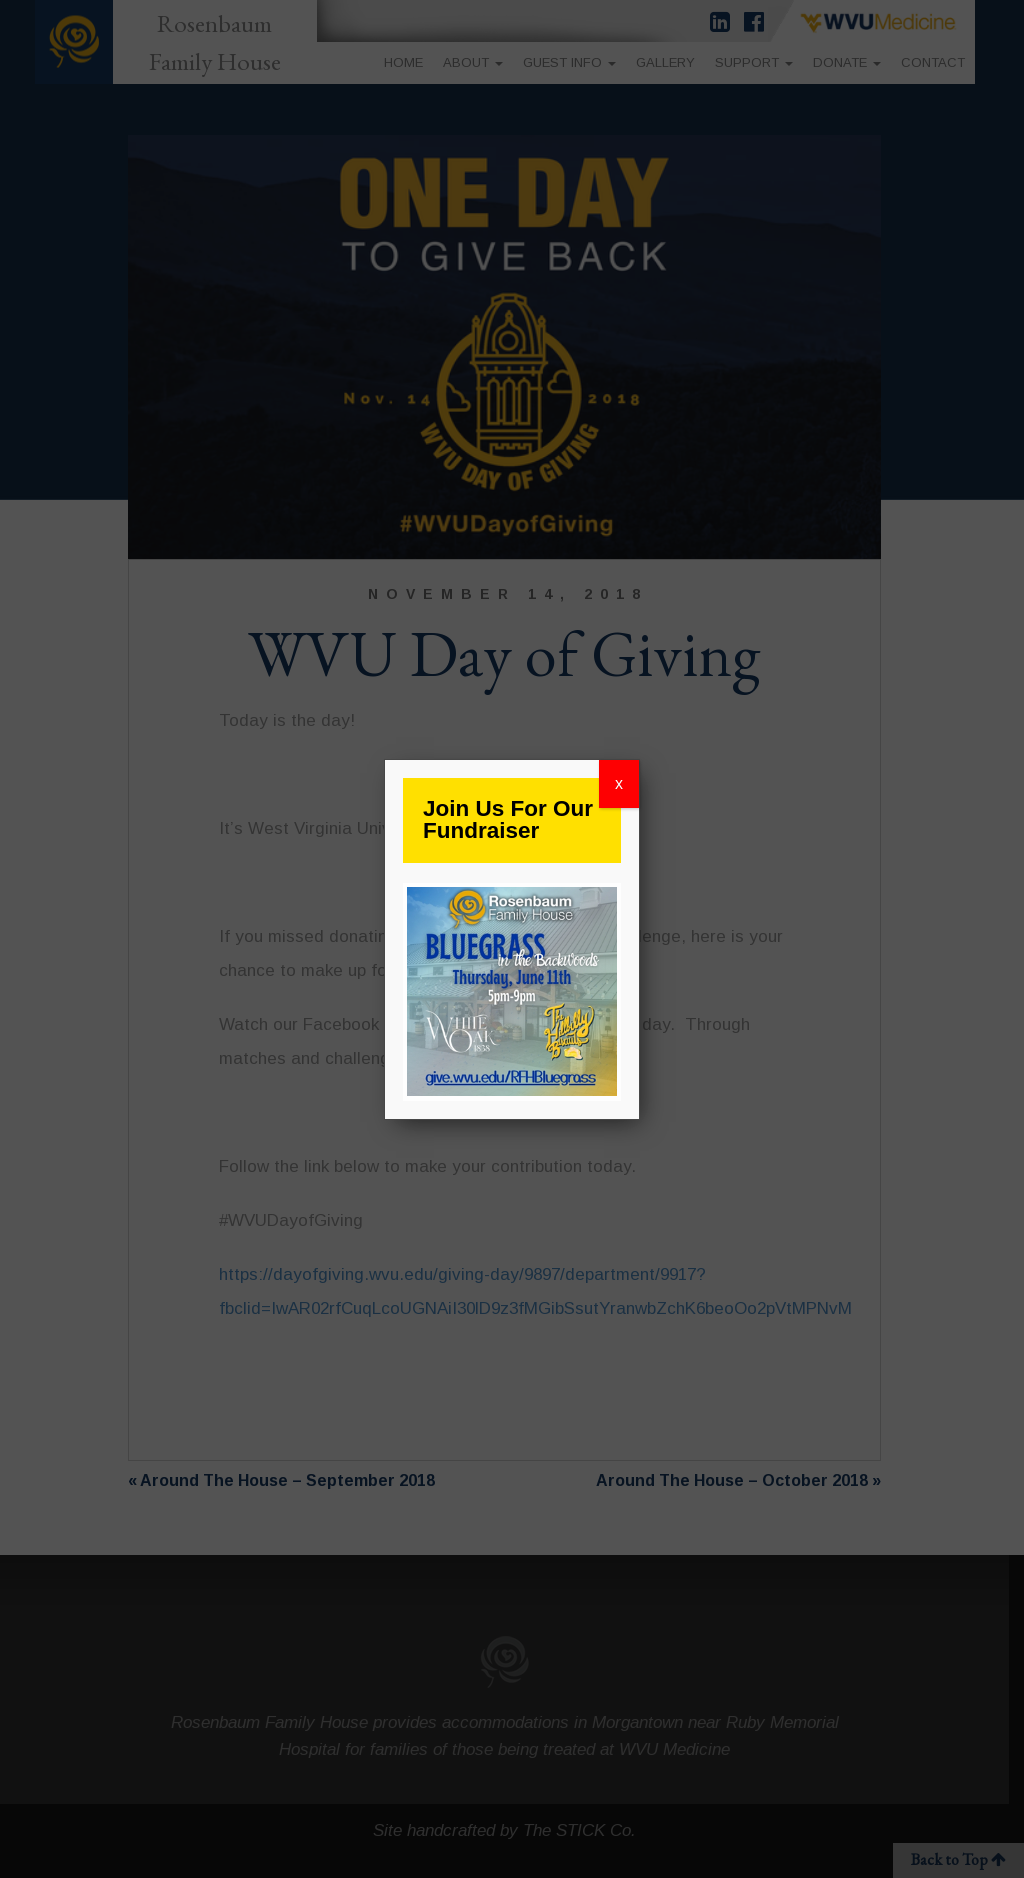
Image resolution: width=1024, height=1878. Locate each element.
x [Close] (619, 783)
